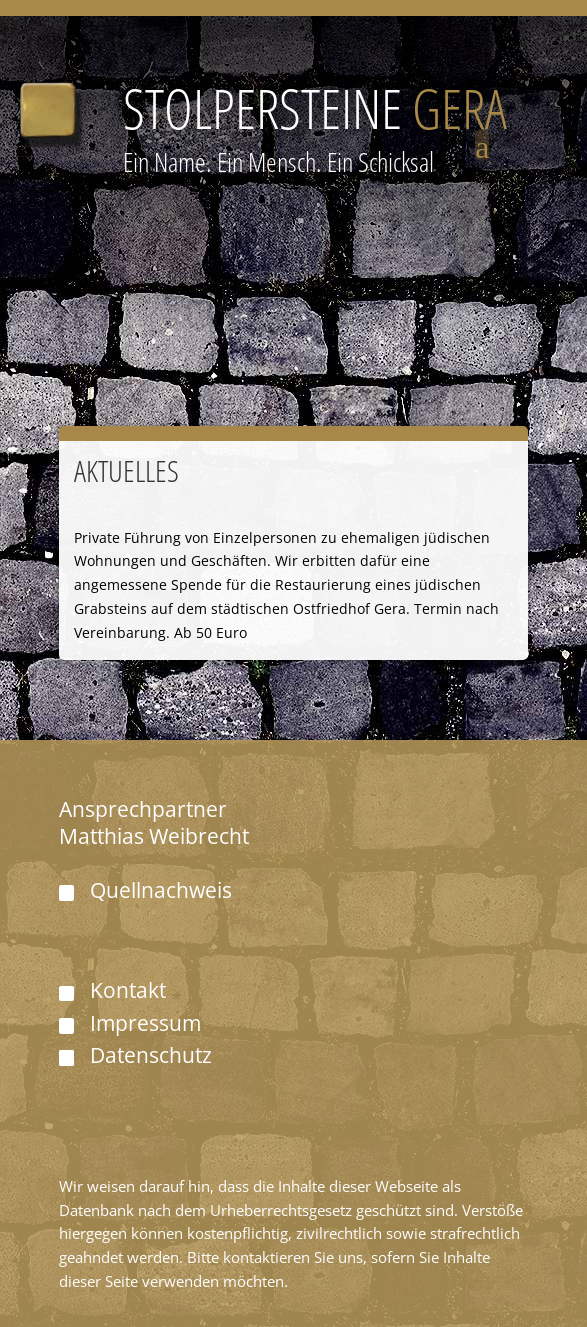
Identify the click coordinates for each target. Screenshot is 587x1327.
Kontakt (128, 990)
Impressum (145, 1023)
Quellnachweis (161, 890)
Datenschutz (151, 1055)
